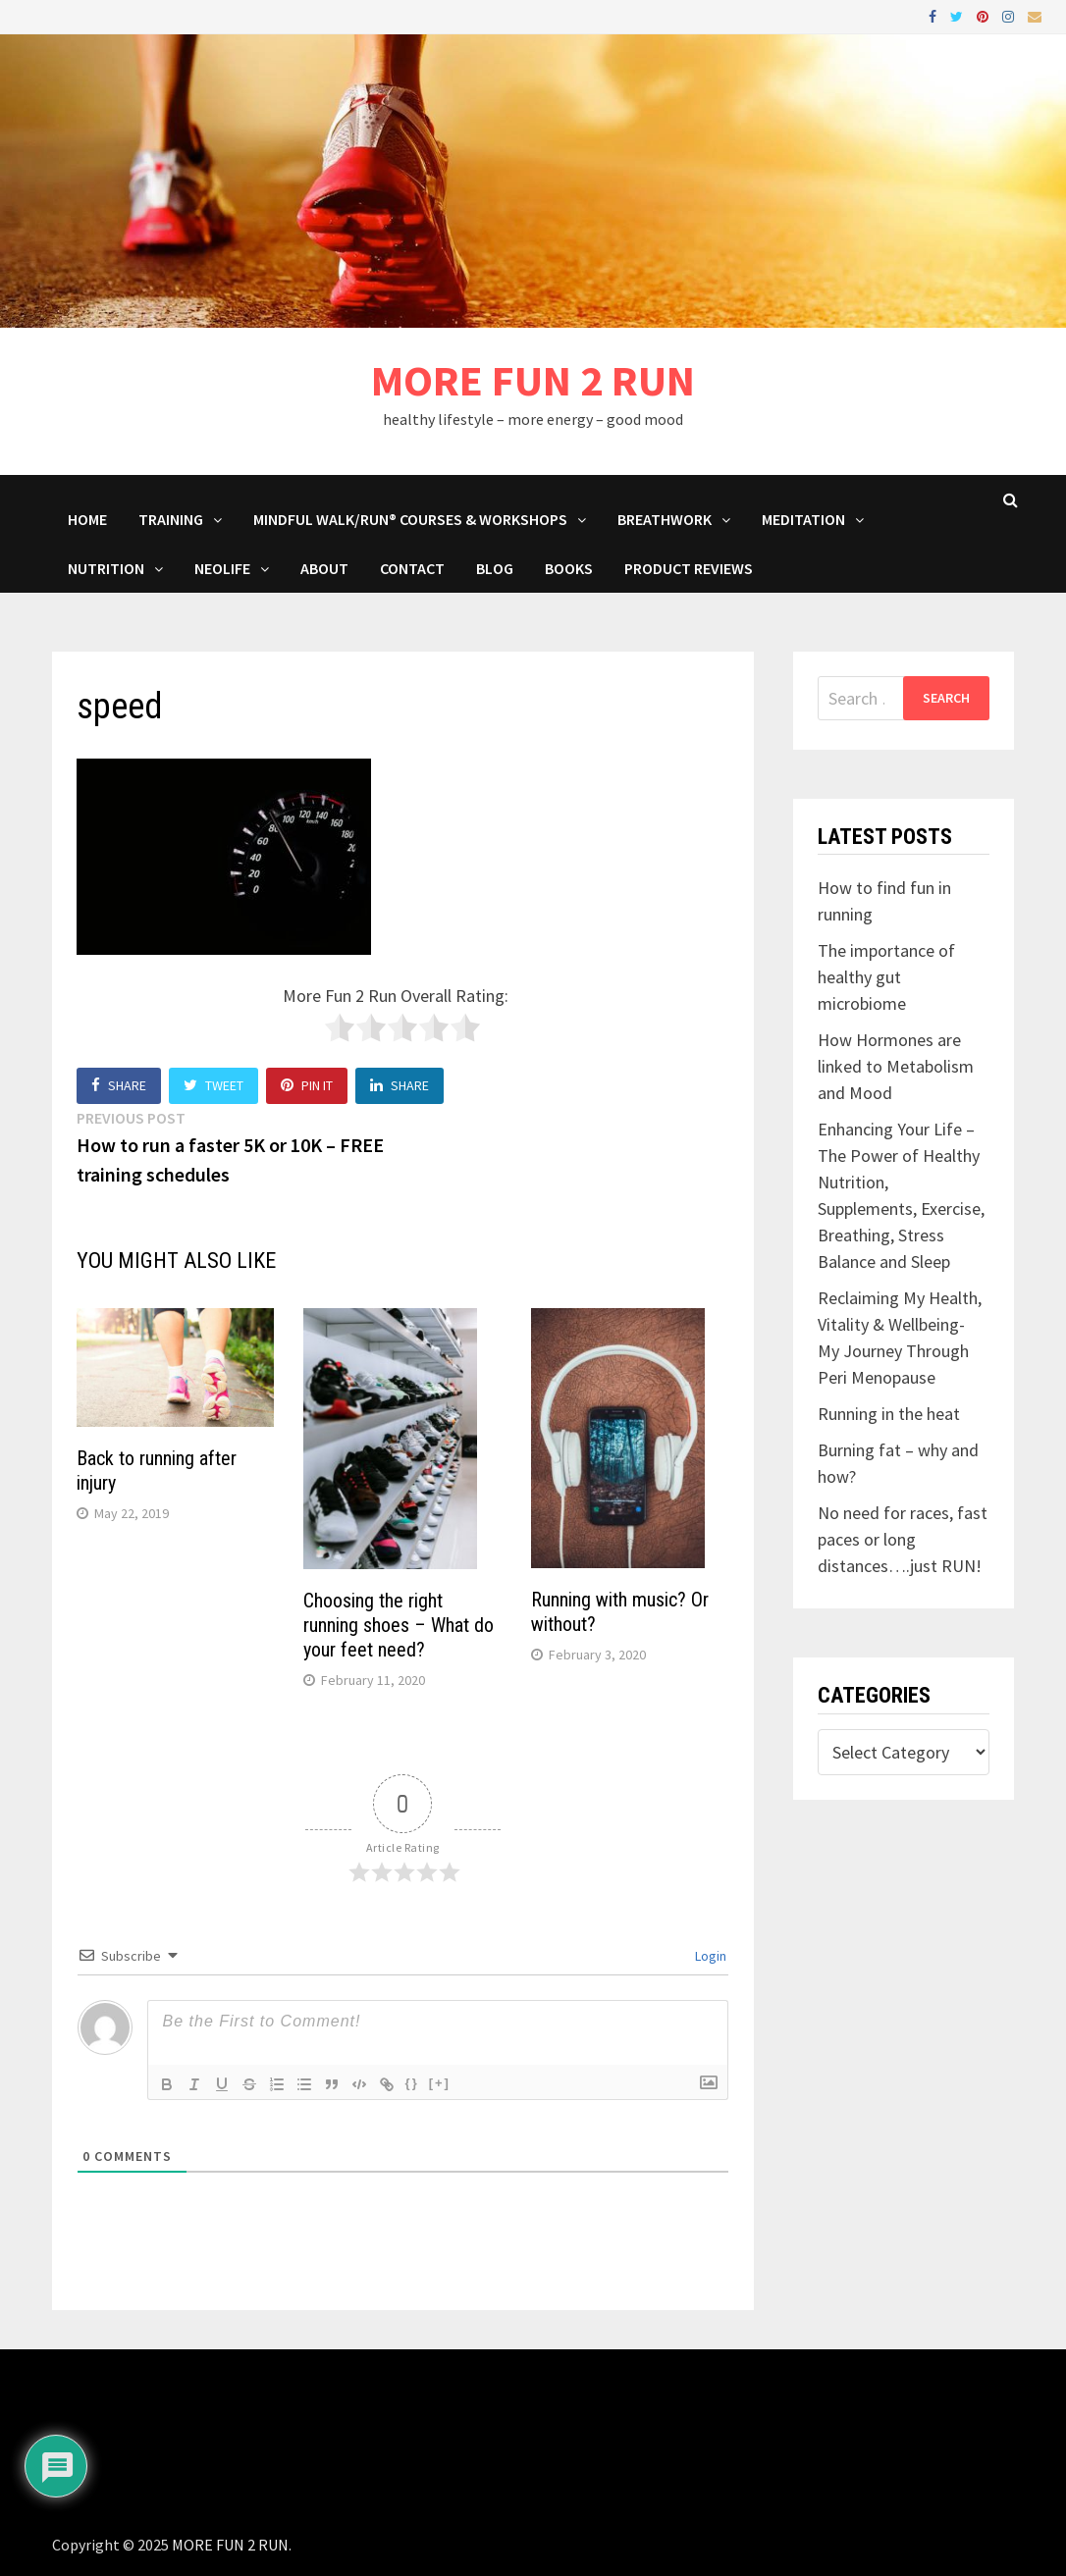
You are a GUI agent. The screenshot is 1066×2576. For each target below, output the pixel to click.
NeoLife (222, 568)
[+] (440, 2083)
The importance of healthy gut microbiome (886, 977)
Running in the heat (889, 1413)
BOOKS (569, 568)
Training (170, 519)
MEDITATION (803, 519)
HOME (87, 519)
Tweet (213, 1085)
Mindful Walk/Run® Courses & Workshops (410, 519)
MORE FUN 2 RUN (533, 380)
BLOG (494, 568)
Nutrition (106, 568)
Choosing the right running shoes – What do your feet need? (398, 1625)
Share (118, 1085)
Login (709, 1956)
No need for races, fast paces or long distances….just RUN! (902, 1539)
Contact (412, 568)
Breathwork (664, 519)
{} (412, 2083)
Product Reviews (688, 568)
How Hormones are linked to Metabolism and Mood (896, 1066)
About (324, 568)
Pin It (307, 1085)
